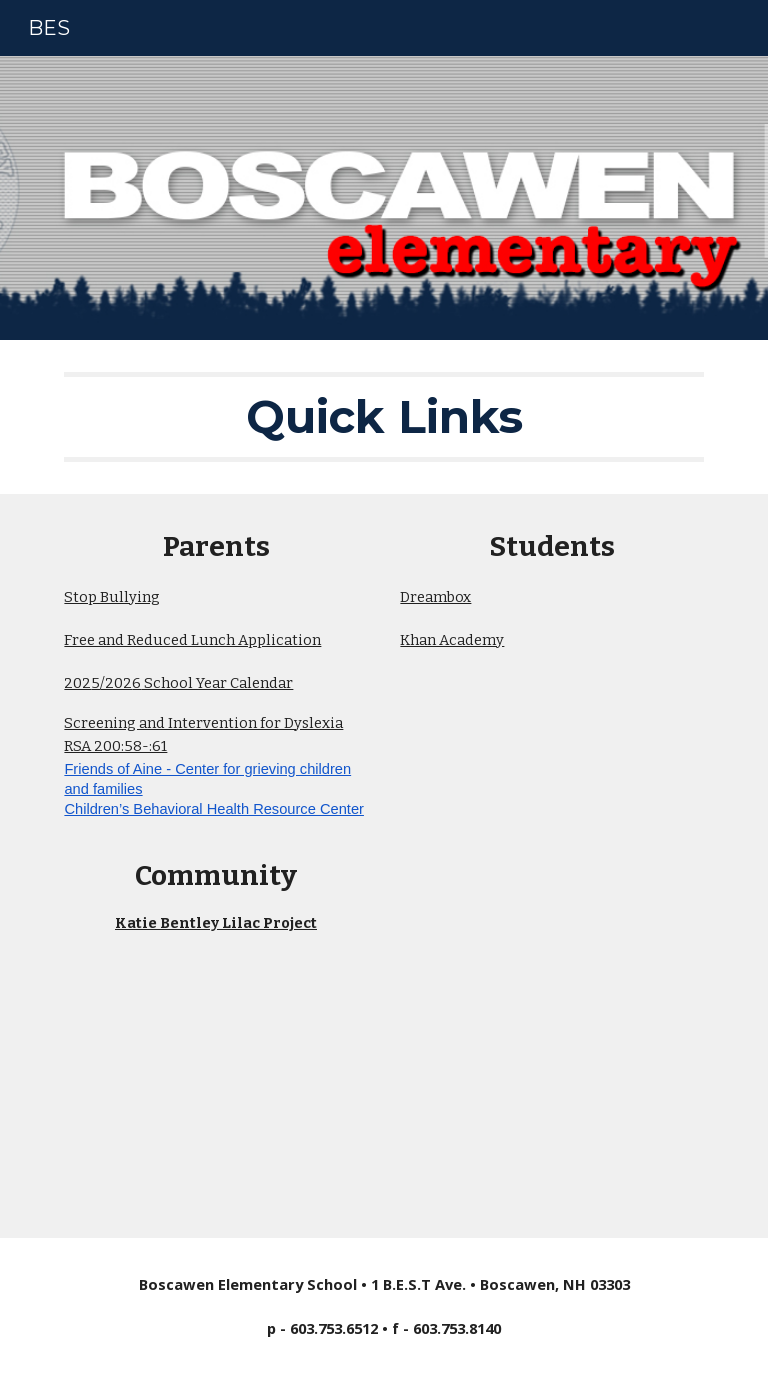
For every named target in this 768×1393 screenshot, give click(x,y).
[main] (383, 417)
